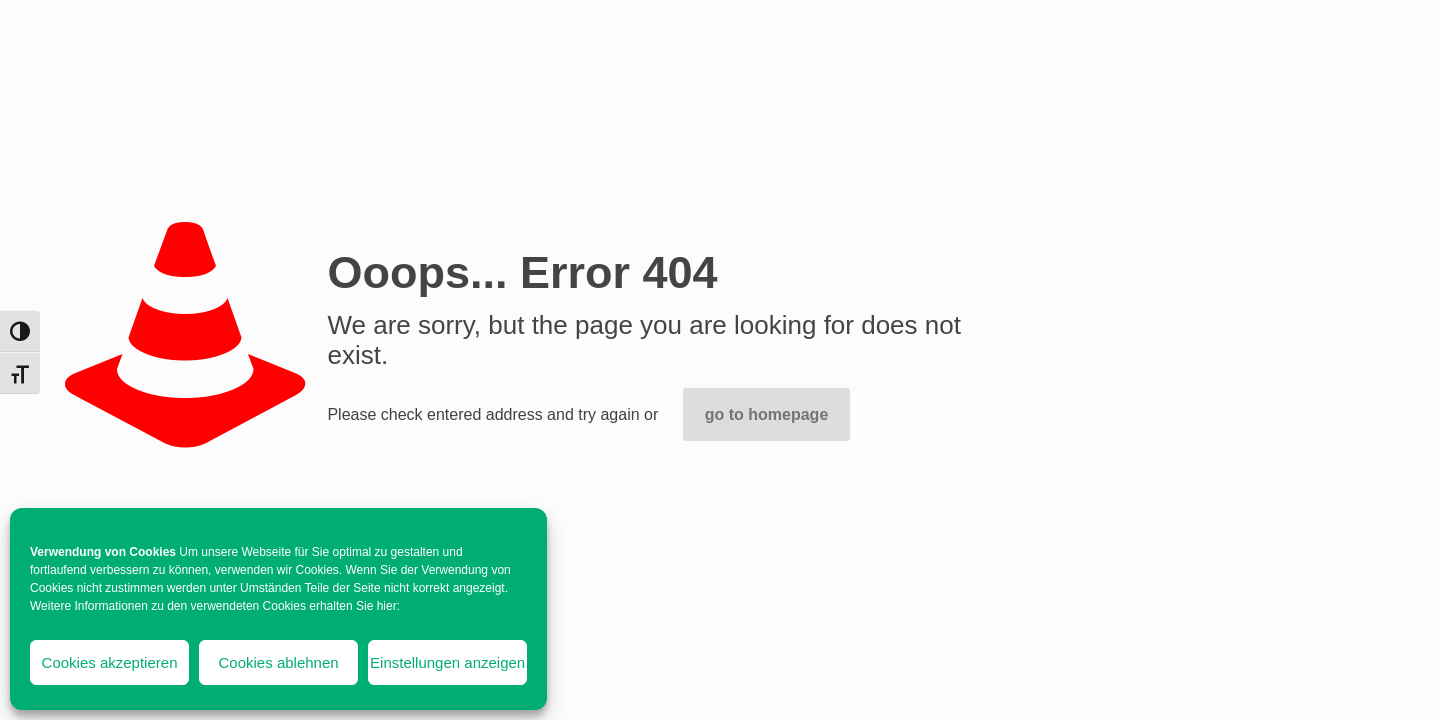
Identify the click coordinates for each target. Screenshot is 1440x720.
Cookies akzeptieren (110, 662)
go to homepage (767, 414)
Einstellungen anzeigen (447, 662)
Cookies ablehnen (279, 662)
